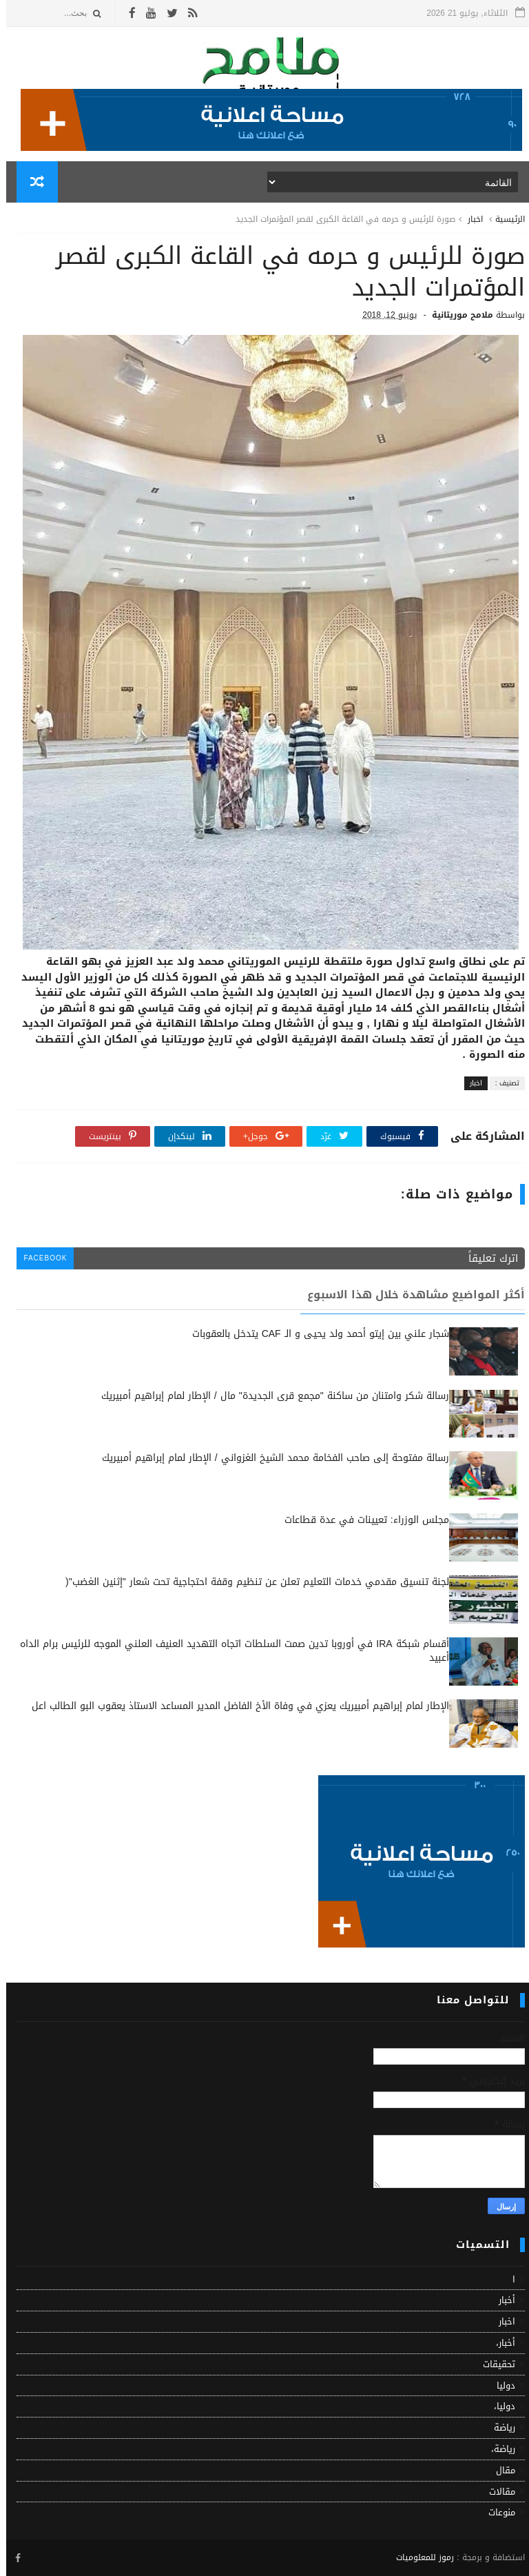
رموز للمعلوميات (419, 2557)
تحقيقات (493, 2364)
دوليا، (498, 2406)
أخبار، (499, 2342)
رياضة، (497, 2448)
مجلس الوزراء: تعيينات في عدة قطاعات (360, 1520)
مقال (499, 2470)
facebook (39, 1258)
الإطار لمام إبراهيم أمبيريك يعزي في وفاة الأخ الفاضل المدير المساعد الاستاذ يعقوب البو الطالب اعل (234, 1706)
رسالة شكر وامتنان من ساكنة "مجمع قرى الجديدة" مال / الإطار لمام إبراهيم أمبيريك (269, 1396)
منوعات (495, 2512)
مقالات (496, 2491)
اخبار (469, 219)
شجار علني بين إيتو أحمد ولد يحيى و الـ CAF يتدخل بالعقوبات (314, 1334)
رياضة (498, 2427)
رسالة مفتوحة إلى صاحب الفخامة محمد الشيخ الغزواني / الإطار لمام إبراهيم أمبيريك (269, 1458)
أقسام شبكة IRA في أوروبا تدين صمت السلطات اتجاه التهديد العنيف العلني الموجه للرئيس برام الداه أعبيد (228, 1651)
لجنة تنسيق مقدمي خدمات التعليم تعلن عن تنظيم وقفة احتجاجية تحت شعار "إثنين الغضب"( (251, 1582)
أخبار (500, 2300)
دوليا (499, 2385)
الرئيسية (504, 219)
